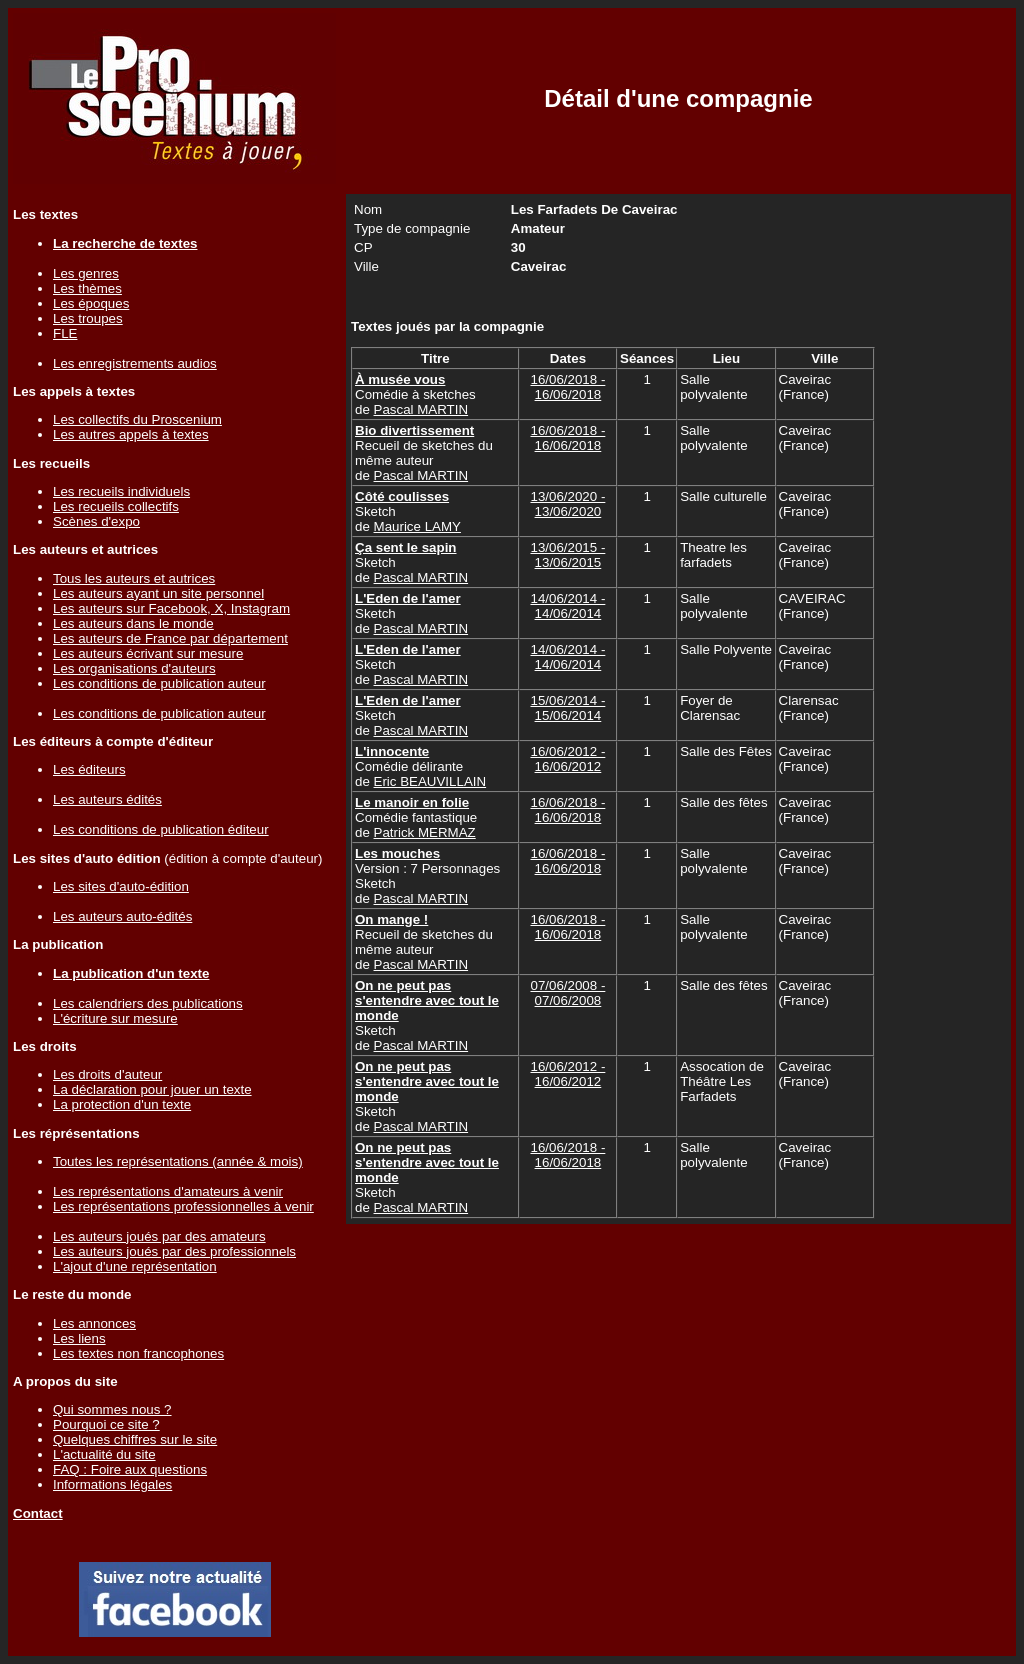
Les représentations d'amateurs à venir (168, 1191)
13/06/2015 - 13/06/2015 (567, 555)
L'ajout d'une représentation (135, 1266)
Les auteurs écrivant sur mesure (148, 653)
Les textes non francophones (138, 1353)
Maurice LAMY (417, 526)
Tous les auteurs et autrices (134, 578)
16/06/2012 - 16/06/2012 (567, 759)
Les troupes (88, 318)
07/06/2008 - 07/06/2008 (567, 993)
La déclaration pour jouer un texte (152, 1089)
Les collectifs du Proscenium (137, 419)
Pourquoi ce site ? (106, 1424)
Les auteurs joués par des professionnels (174, 1251)
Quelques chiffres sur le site (135, 1439)
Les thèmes (87, 288)
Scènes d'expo (96, 521)
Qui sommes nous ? (112, 1409)
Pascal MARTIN (421, 409)
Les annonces (94, 1323)
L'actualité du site (104, 1454)
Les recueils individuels (121, 491)
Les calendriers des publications (148, 1003)
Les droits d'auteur (107, 1074)
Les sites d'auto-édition (121, 886)
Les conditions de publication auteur (159, 683)
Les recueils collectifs (116, 506)
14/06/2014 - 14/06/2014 (567, 606)
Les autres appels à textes (131, 434)
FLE (65, 333)
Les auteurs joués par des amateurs (159, 1236)
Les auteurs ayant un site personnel (158, 593)
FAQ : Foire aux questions (130, 1469)
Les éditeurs (89, 769)
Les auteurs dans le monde (133, 623)
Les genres (86, 273)
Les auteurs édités (107, 799)
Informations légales (112, 1484)
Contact (38, 1513)
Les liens (79, 1338)
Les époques (91, 303)
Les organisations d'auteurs (134, 668)
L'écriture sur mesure (115, 1018)
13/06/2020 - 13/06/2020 (567, 504)
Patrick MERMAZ (425, 832)
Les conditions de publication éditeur (161, 829)
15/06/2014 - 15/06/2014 (567, 708)
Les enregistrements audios (135, 363)
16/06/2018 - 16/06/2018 (567, 387)
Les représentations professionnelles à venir (183, 1206)
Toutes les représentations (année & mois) (178, 1161)
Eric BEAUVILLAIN (430, 781)
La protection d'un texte (122, 1104)
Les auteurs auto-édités (122, 916)
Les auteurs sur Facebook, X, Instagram (171, 608)
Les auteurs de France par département (170, 638)
